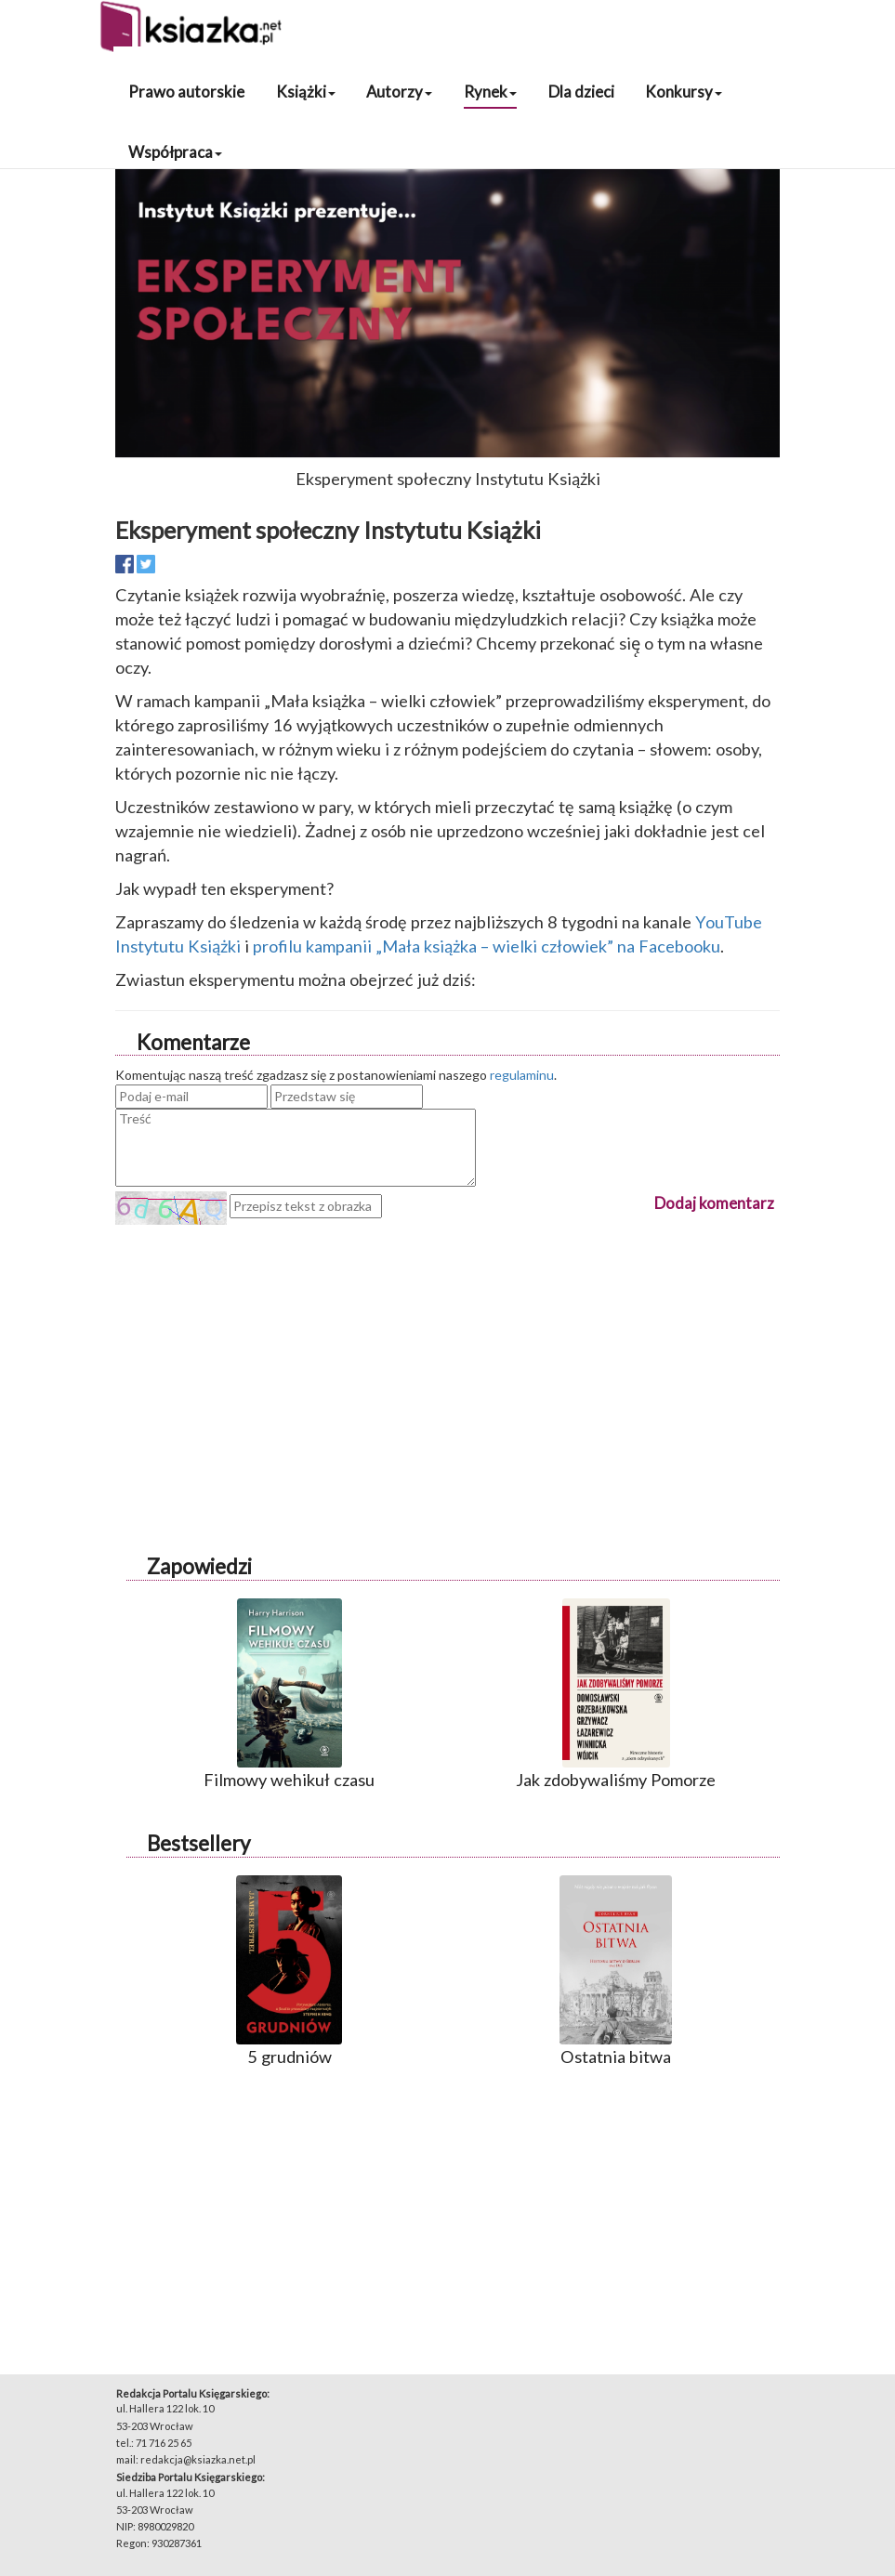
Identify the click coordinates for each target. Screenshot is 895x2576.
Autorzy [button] (399, 91)
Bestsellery (198, 1843)
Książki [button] (306, 91)
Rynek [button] (490, 91)
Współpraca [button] (175, 152)
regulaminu (522, 1075)
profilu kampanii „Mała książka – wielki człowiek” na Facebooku (486, 946)
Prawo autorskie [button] (186, 91)
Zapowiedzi (199, 1566)
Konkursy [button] (683, 91)
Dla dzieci (581, 91)
